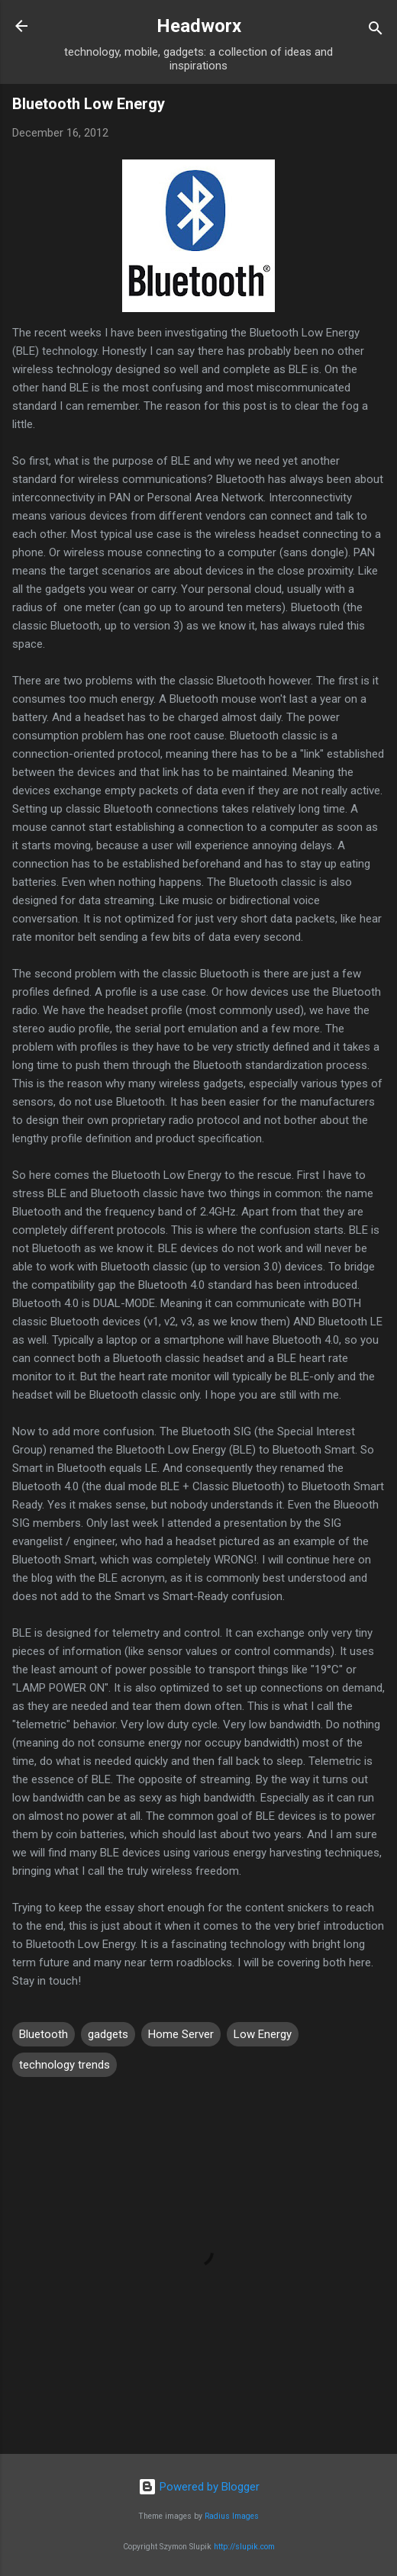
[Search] (375, 31)
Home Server (181, 2034)
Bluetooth (43, 2034)
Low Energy (263, 2034)
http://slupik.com (244, 2547)
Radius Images (232, 2516)
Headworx (199, 26)
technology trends (64, 2065)
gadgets (108, 2034)
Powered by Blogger (199, 2487)
